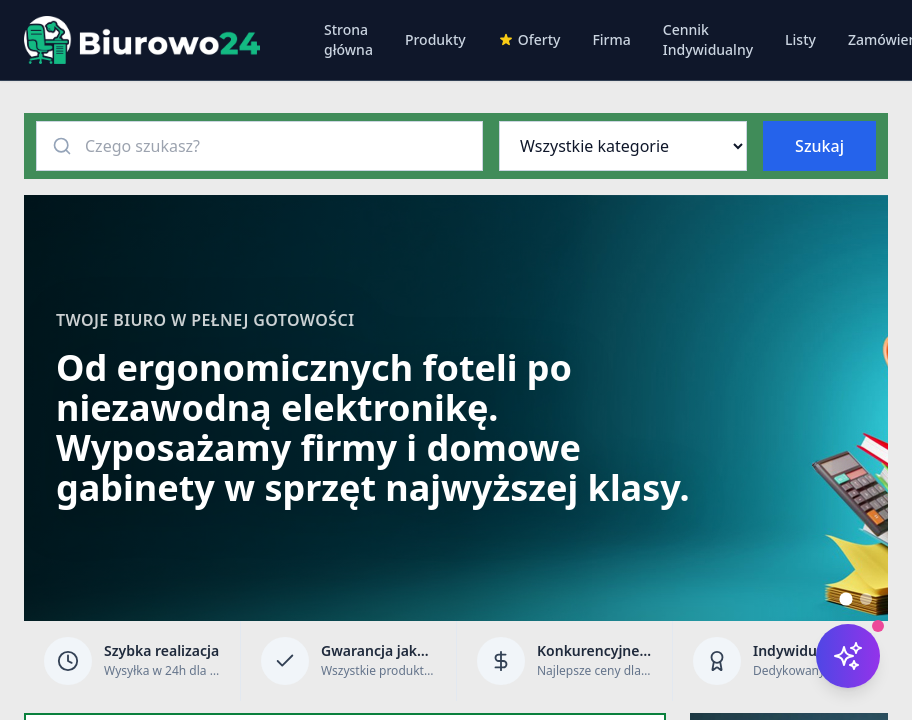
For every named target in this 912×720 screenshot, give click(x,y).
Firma (611, 39)
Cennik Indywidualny (708, 39)
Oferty (529, 39)
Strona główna (348, 39)
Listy (800, 39)
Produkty (435, 39)
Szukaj (819, 146)
